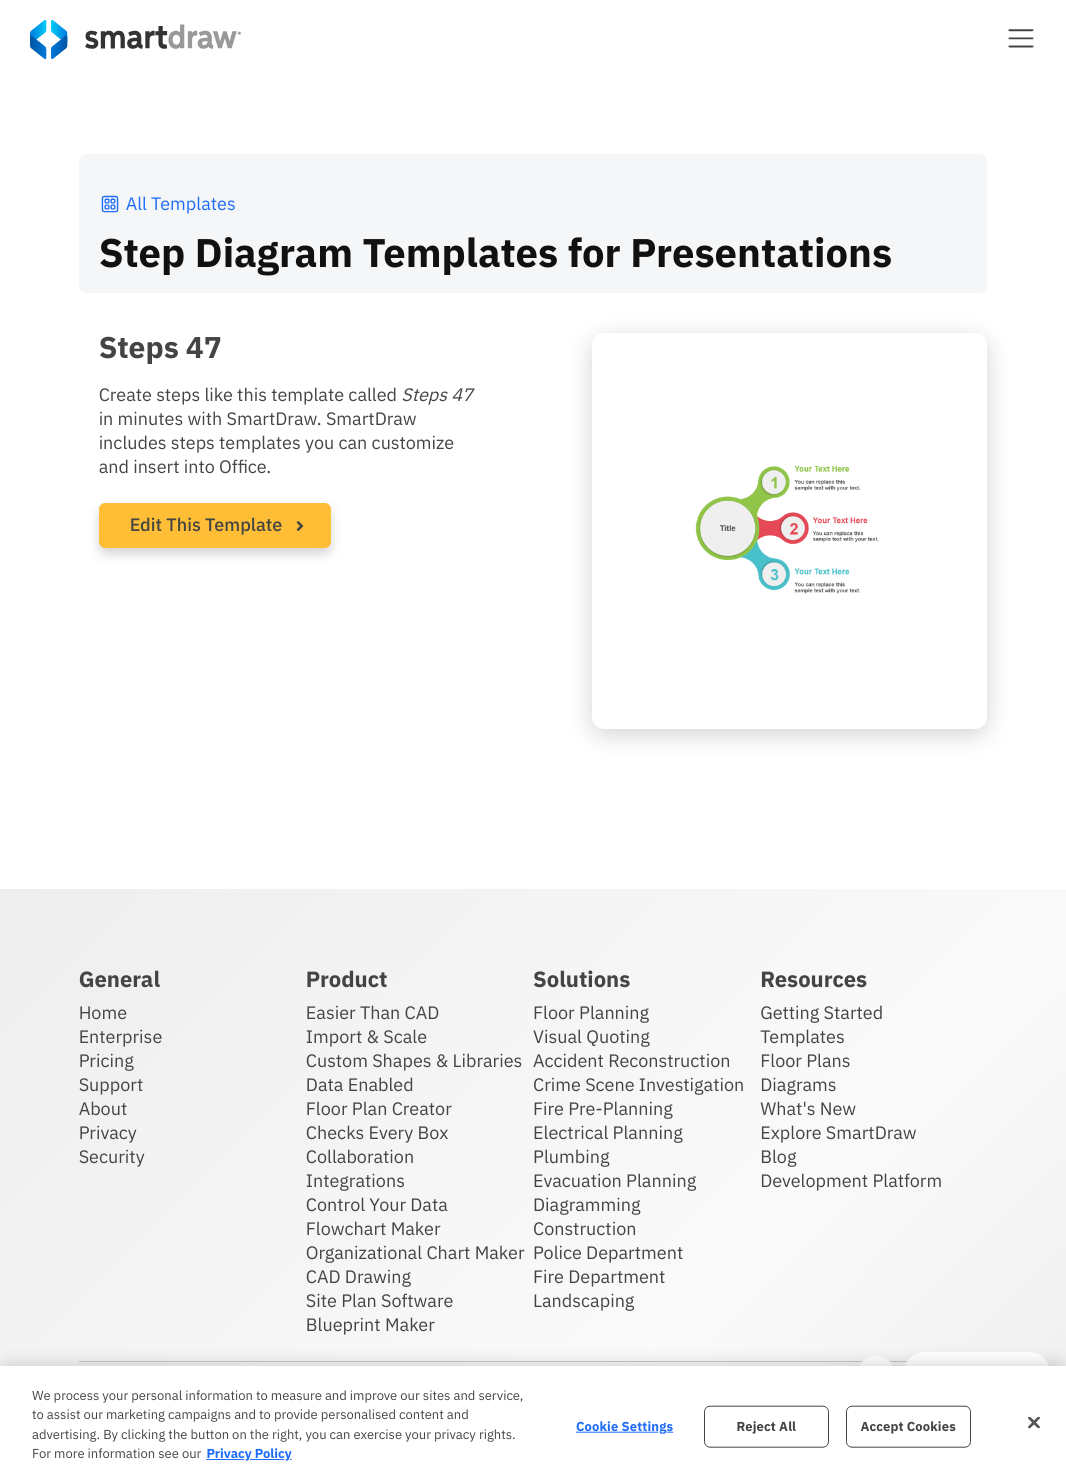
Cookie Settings (624, 1426)
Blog (778, 1156)
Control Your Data (377, 1204)
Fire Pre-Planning (603, 1108)
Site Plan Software (379, 1300)
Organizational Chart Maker (415, 1252)
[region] (533, 1425)
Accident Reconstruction (632, 1060)
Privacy (108, 1132)
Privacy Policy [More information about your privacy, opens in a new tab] (248, 1453)
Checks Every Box (377, 1132)
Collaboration (360, 1156)
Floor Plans (805, 1060)
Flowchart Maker (373, 1228)
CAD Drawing (358, 1276)
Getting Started (821, 1012)
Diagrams (798, 1084)
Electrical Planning (608, 1132)
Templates (802, 1036)
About (103, 1108)
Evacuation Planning (614, 1180)
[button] (1021, 38)
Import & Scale (366, 1036)
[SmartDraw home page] (135, 39)
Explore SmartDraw (838, 1132)
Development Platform (851, 1180)
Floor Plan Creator (379, 1108)
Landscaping (583, 1300)
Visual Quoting (591, 1036)
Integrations (355, 1180)
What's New (808, 1108)
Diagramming (587, 1204)
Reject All (767, 1426)
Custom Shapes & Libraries (414, 1060)
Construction (584, 1228)
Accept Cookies (907, 1426)
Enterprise (121, 1036)
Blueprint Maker (370, 1324)
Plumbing (571, 1156)
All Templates (167, 203)
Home (103, 1012)
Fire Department (599, 1276)
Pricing (106, 1060)
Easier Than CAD (373, 1012)
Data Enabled (360, 1084)
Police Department (608, 1252)
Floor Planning (591, 1012)
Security (112, 1156)
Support (111, 1084)
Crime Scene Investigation (638, 1084)
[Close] (1034, 1422)
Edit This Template (206, 524)
